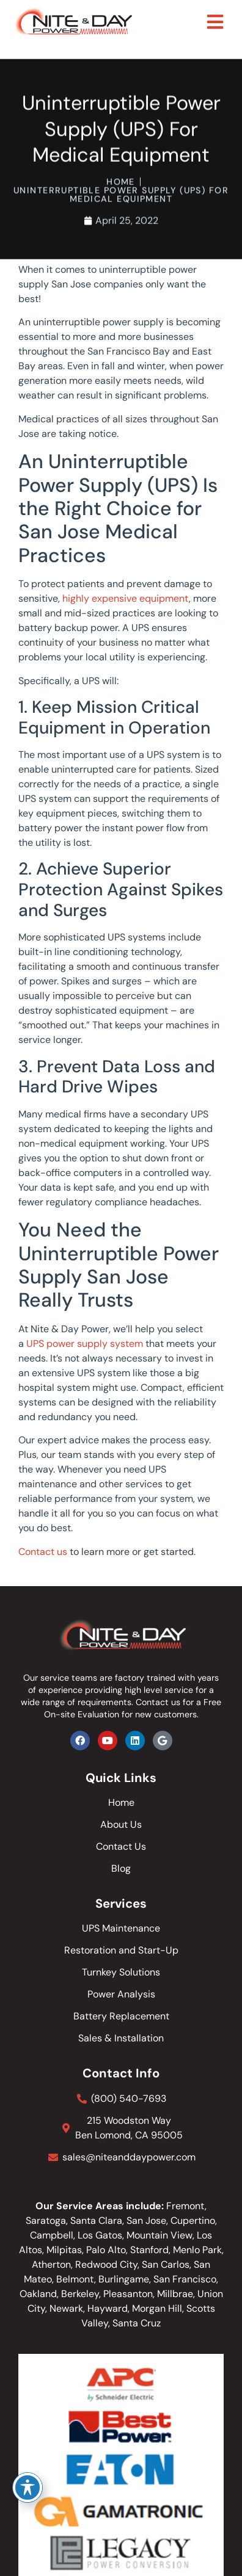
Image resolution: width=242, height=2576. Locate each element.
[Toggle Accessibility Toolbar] (27, 2487)
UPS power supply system (84, 1343)
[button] (215, 22)
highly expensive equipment (125, 598)
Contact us (42, 1551)
